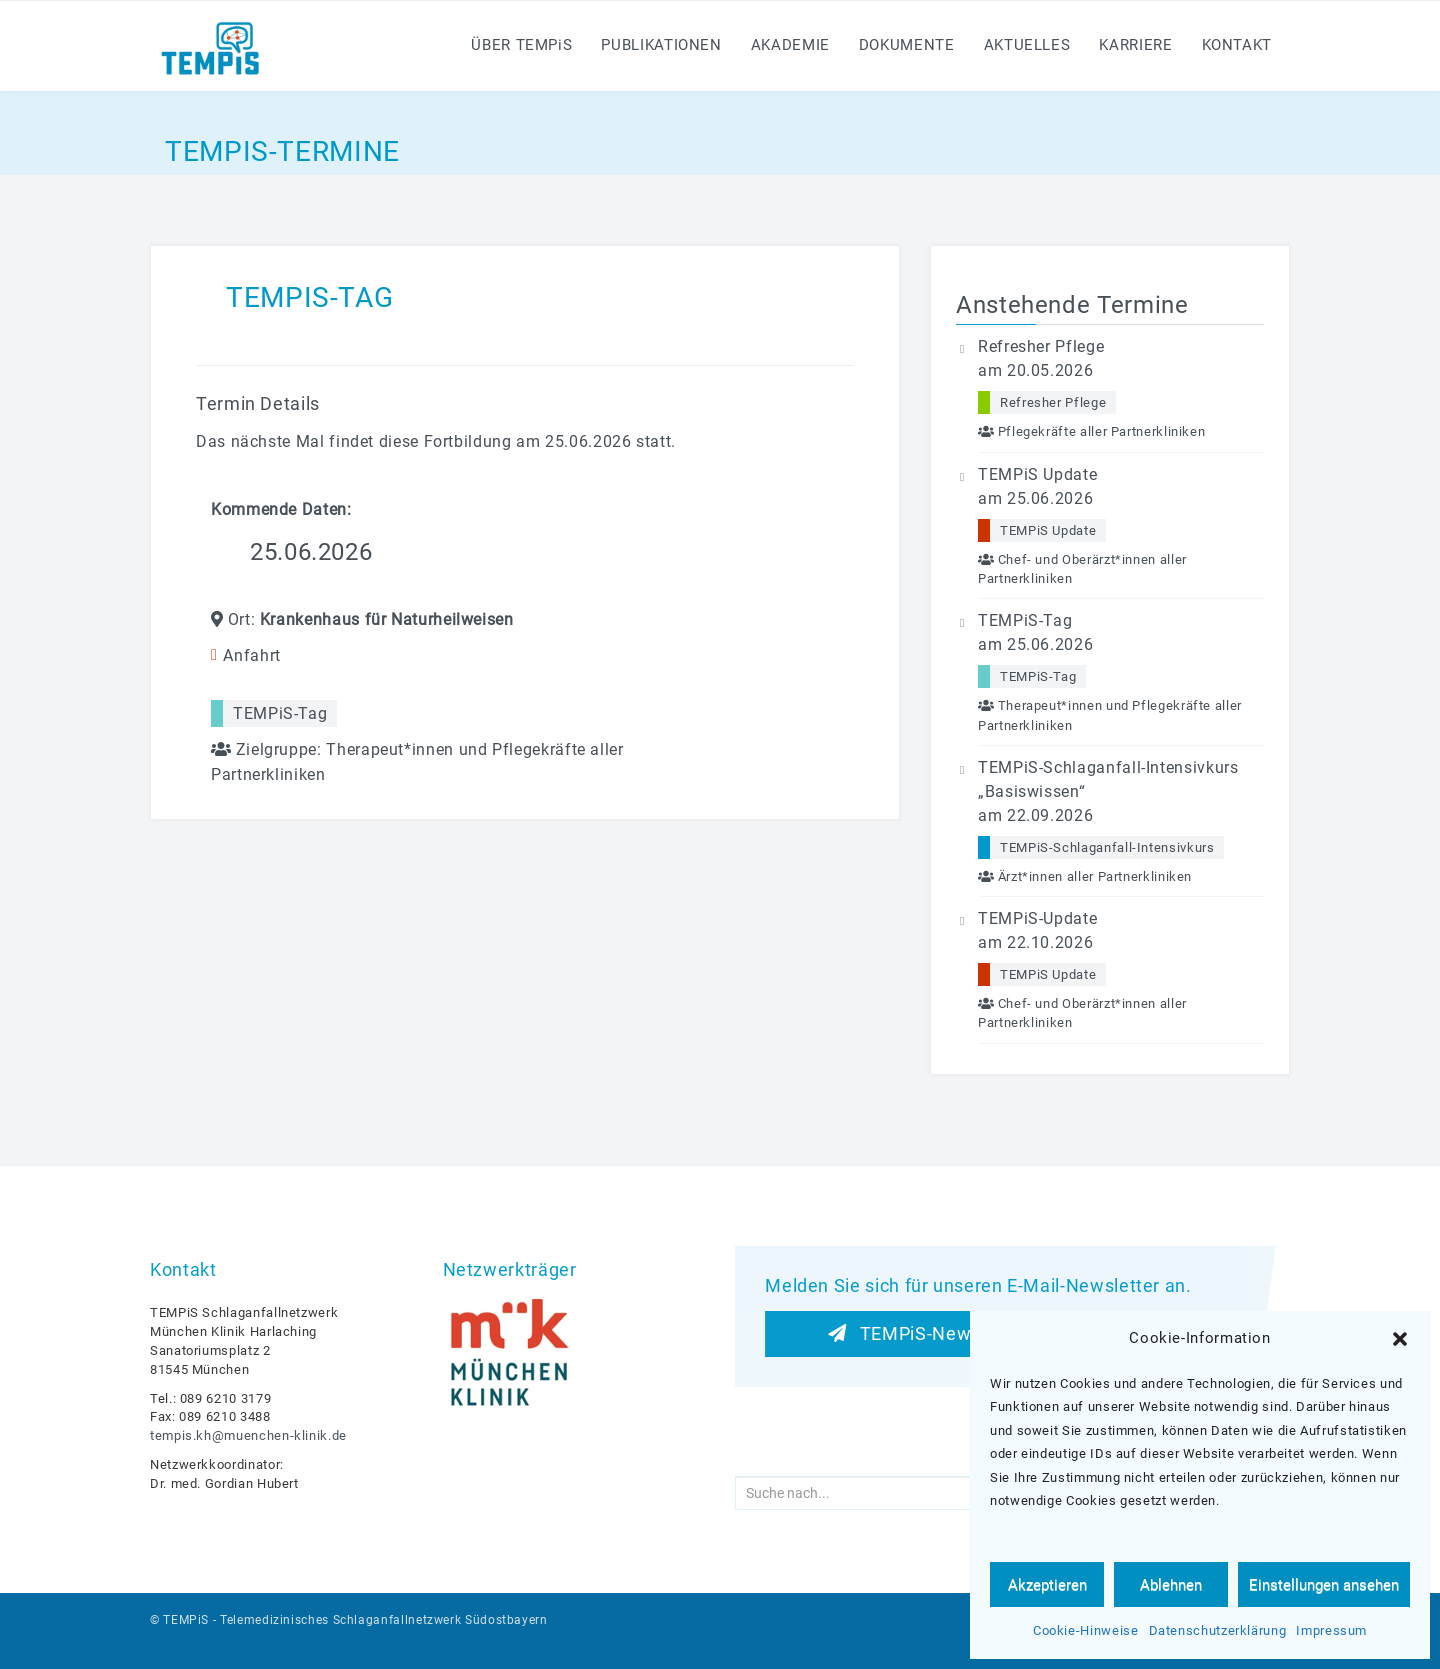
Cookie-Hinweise (1086, 1630)
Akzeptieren (1047, 1585)
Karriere (1135, 45)
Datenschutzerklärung (1218, 1630)
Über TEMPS (521, 45)
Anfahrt (251, 655)
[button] (1400, 1339)
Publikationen (661, 45)
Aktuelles (1027, 45)
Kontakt (1237, 45)
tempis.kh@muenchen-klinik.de (248, 1435)
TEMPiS (186, 1620)
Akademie (790, 45)
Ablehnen (1171, 1585)
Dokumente (907, 45)
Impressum (1331, 1630)
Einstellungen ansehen (1324, 1585)
